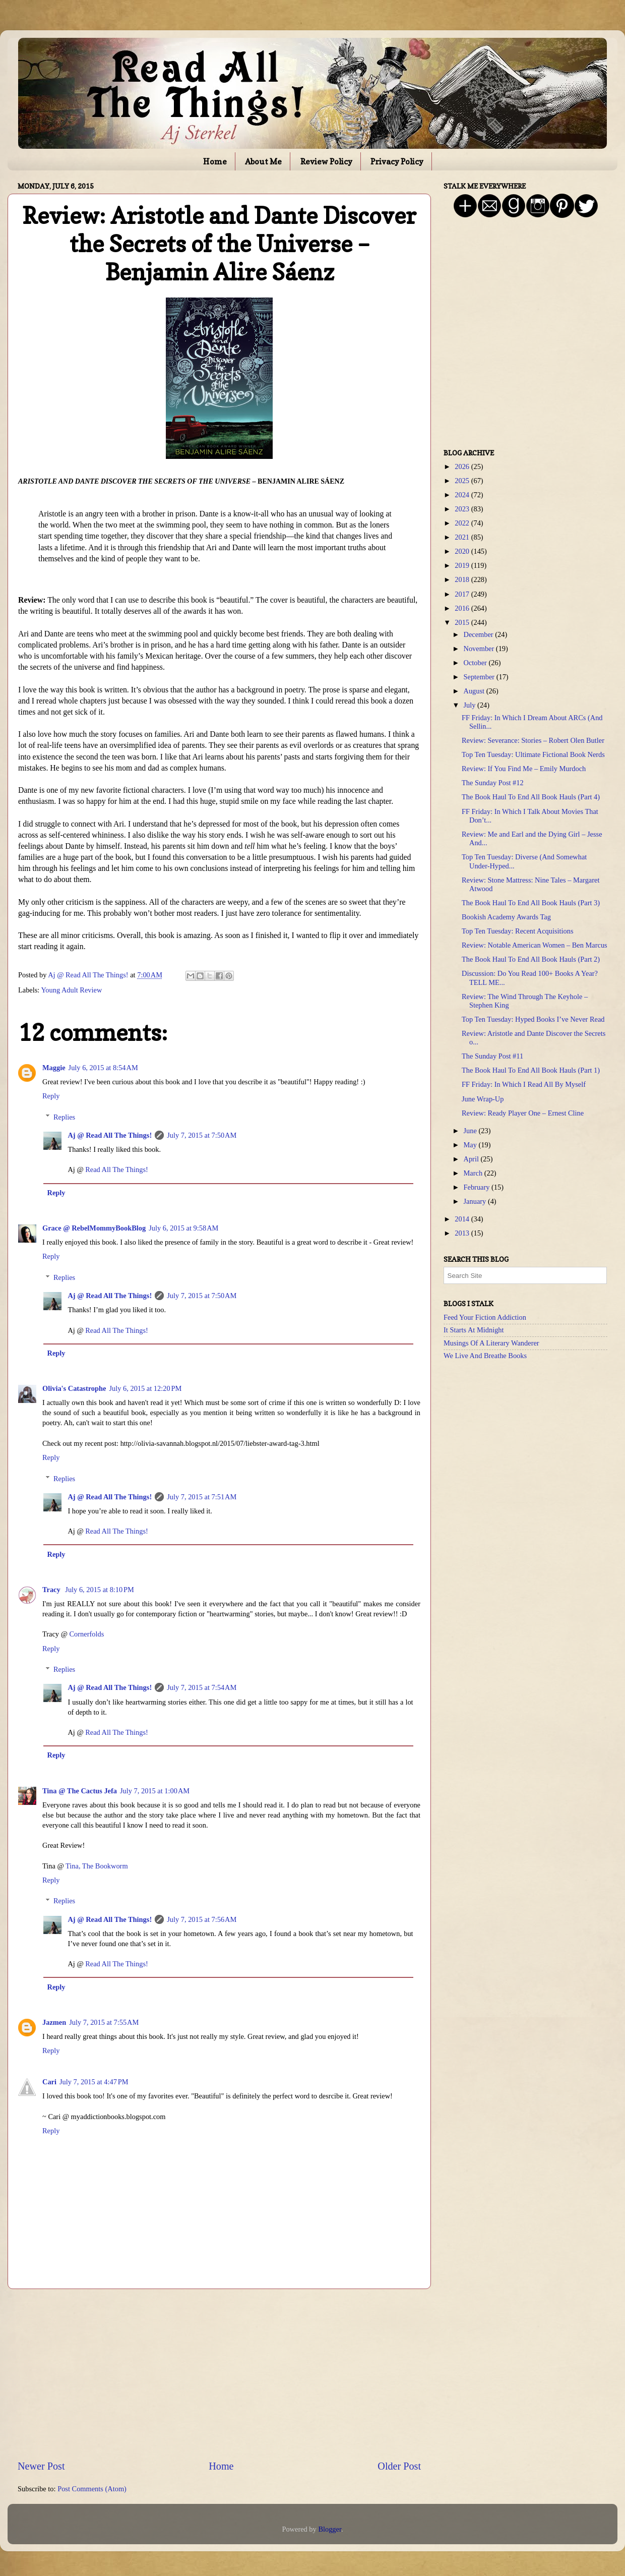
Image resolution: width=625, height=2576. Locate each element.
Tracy (52, 1590)
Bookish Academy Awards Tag (506, 917)
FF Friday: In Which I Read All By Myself (524, 1084)
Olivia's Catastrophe (74, 1388)
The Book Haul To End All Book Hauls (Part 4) (531, 797)
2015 (463, 622)
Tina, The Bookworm (97, 1866)
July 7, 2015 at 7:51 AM (201, 1497)
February (478, 1187)
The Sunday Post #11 (492, 1056)
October (476, 663)
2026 (463, 466)
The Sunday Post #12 (493, 783)
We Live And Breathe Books (485, 1356)
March (474, 1173)
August (475, 691)
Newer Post (41, 2466)
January (476, 1201)
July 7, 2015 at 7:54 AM (201, 1687)
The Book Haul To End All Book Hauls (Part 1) (531, 1070)
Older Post (399, 2466)
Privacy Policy (396, 161)
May (471, 1145)
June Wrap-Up (483, 1099)
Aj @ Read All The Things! (110, 1135)
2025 (463, 481)
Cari (49, 2082)
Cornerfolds (87, 1634)
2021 (463, 537)
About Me (263, 161)
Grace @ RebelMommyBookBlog (94, 1228)
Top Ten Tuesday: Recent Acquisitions (518, 931)
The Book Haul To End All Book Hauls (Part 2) (531, 959)
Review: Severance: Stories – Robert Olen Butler (533, 740)
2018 (463, 579)
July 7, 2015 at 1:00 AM (155, 1791)
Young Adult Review (71, 990)
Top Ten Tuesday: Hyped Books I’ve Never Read (533, 1019)
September (480, 677)
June (471, 1131)
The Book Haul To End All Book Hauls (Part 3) (531, 903)
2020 (463, 551)
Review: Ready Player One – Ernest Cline (523, 1113)
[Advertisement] (219, 2373)
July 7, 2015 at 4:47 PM (94, 2082)
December (479, 634)
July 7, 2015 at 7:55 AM (104, 2022)
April (472, 1159)
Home (215, 161)
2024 (463, 495)
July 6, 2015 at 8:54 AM (103, 1068)
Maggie (54, 1068)
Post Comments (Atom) (92, 2489)
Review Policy (326, 161)
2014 (463, 1219)
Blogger (329, 2529)
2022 (463, 523)
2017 (463, 594)
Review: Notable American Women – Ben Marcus (534, 945)
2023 (463, 509)
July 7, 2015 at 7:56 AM (201, 1919)
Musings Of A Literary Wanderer (491, 1343)
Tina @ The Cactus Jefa (79, 1791)
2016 (463, 608)
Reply (50, 1096)
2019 (463, 565)
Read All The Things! (116, 1169)
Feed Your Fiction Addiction (485, 1317)
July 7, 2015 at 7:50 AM (201, 1135)
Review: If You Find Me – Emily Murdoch (524, 769)
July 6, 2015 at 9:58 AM (183, 1228)
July (471, 705)
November (480, 649)
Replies (64, 1117)
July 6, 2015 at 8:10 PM (99, 1590)
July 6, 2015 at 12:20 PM (145, 1388)
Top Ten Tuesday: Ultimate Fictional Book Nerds (533, 754)
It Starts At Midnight (474, 1330)
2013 (463, 1233)
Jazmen (54, 2022)
